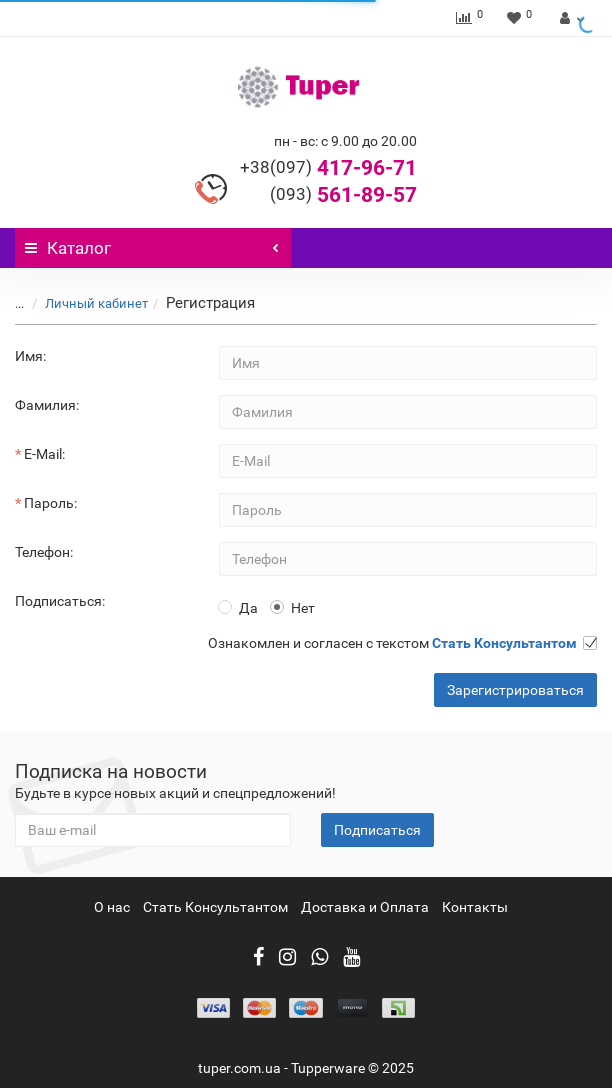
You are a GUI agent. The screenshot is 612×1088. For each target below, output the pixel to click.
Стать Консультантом (215, 907)
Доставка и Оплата (365, 907)
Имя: (30, 356)
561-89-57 (343, 195)
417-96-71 (328, 168)
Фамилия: (47, 405)
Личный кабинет (84, 303)
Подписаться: (60, 601)
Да (238, 608)
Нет (293, 608)
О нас (112, 907)
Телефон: (44, 552)
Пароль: (50, 503)
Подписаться (377, 830)
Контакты (475, 907)
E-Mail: (44, 454)
